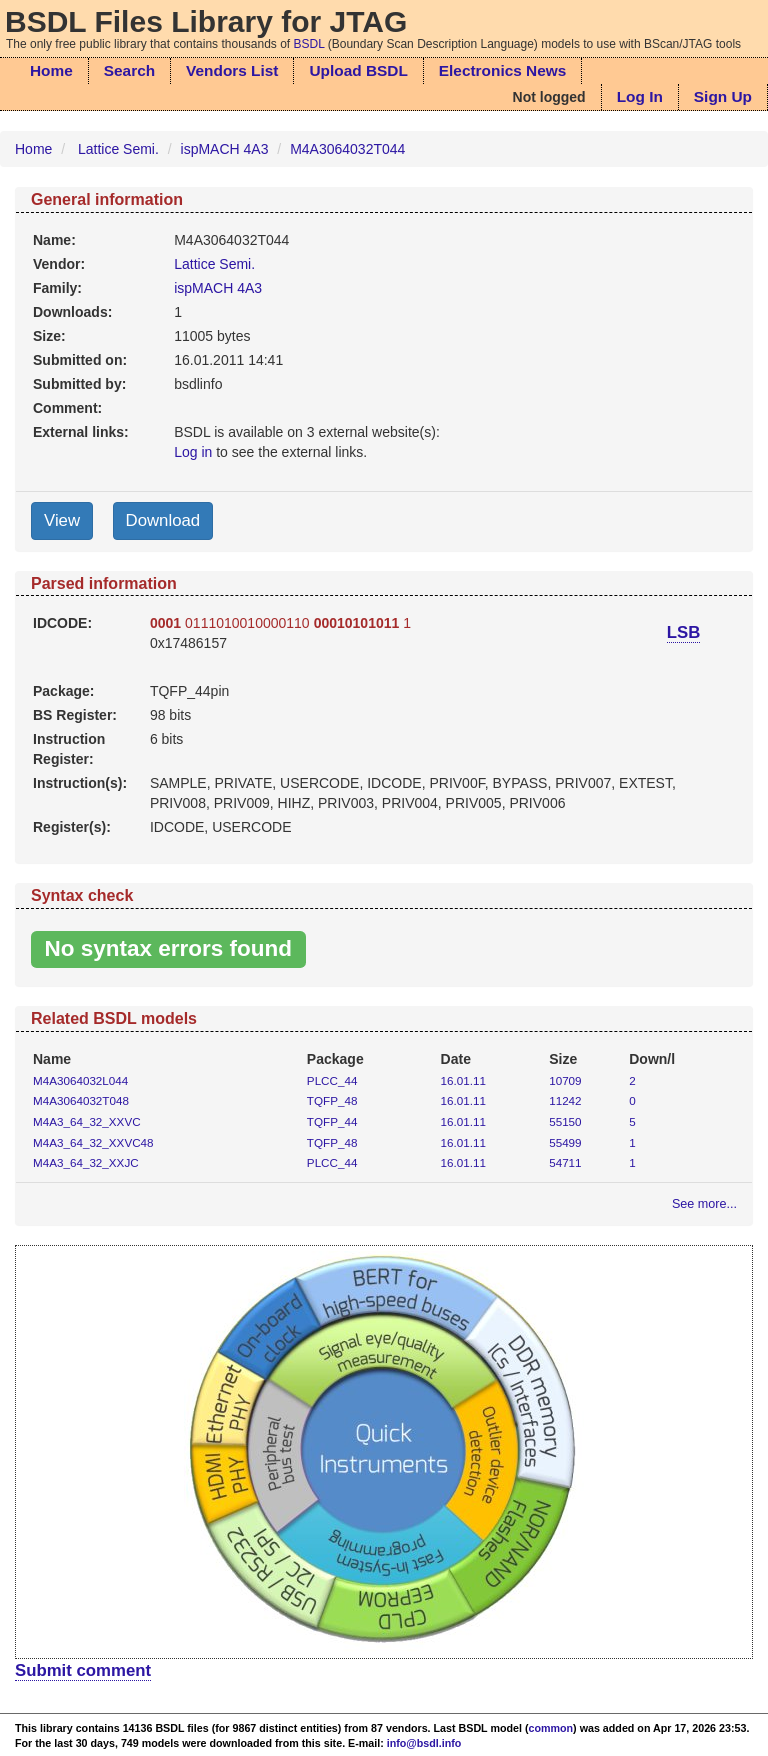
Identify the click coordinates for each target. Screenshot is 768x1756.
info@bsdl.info (424, 1743)
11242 (565, 1100)
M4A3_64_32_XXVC (87, 1121)
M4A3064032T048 (81, 1100)
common (551, 1728)
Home (51, 70)
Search (129, 70)
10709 (565, 1080)
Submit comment (83, 1670)
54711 (565, 1162)
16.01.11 (463, 1080)
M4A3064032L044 (80, 1080)
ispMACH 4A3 (225, 149)
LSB (684, 632)
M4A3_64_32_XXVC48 (93, 1142)
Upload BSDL (358, 70)
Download (163, 520)
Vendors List (232, 70)
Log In (640, 96)
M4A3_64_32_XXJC (86, 1162)
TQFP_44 (332, 1121)
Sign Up (723, 96)
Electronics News (502, 70)
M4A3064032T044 (347, 149)
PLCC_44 (332, 1080)
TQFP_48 (332, 1100)
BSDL (309, 44)
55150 (565, 1121)
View (62, 520)
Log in (193, 452)
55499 (565, 1142)
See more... (704, 1204)
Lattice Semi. (118, 149)
